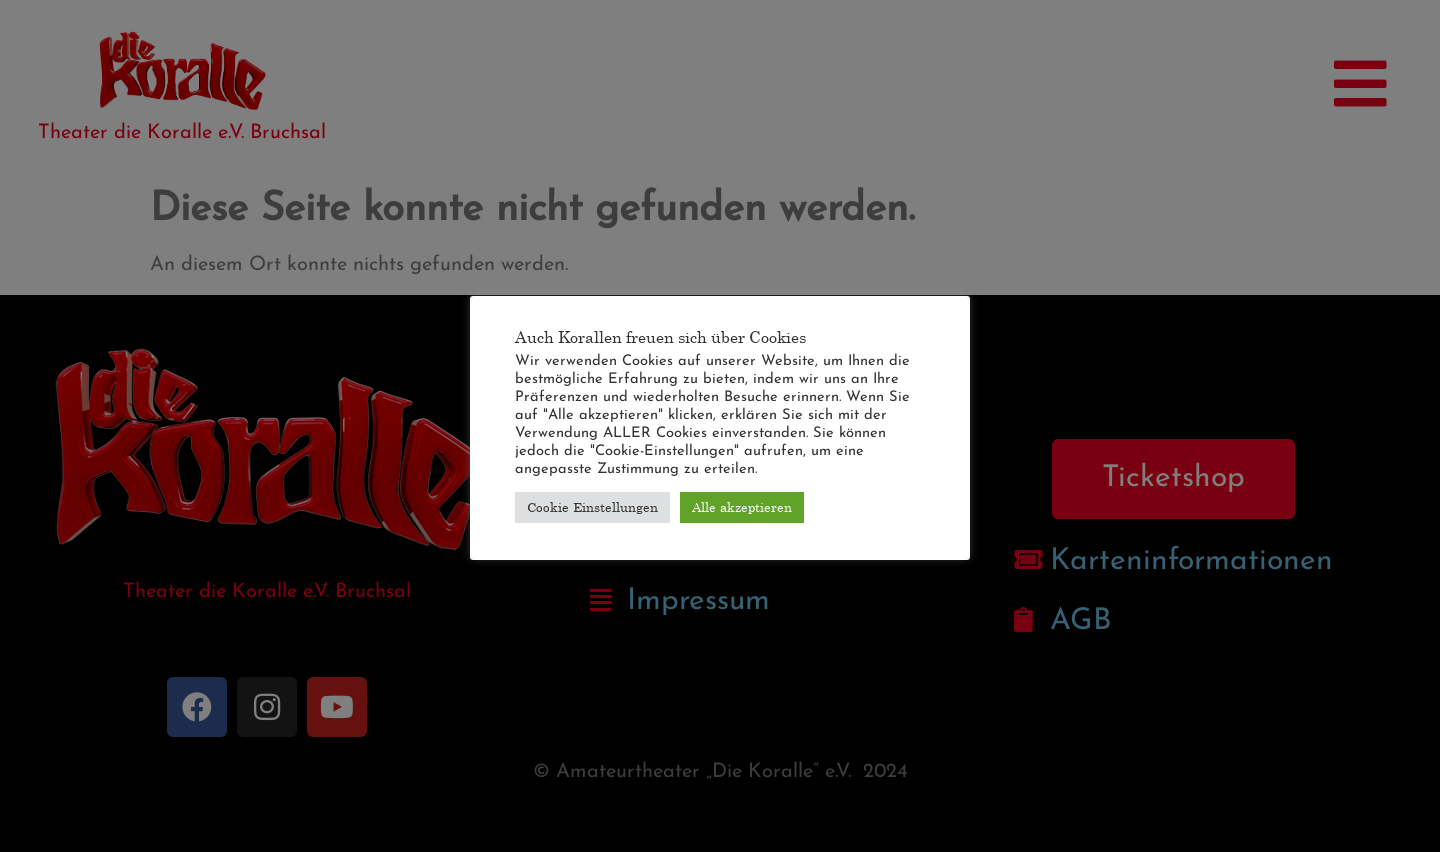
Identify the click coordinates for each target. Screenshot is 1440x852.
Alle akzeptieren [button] (742, 507)
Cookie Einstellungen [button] (592, 507)
